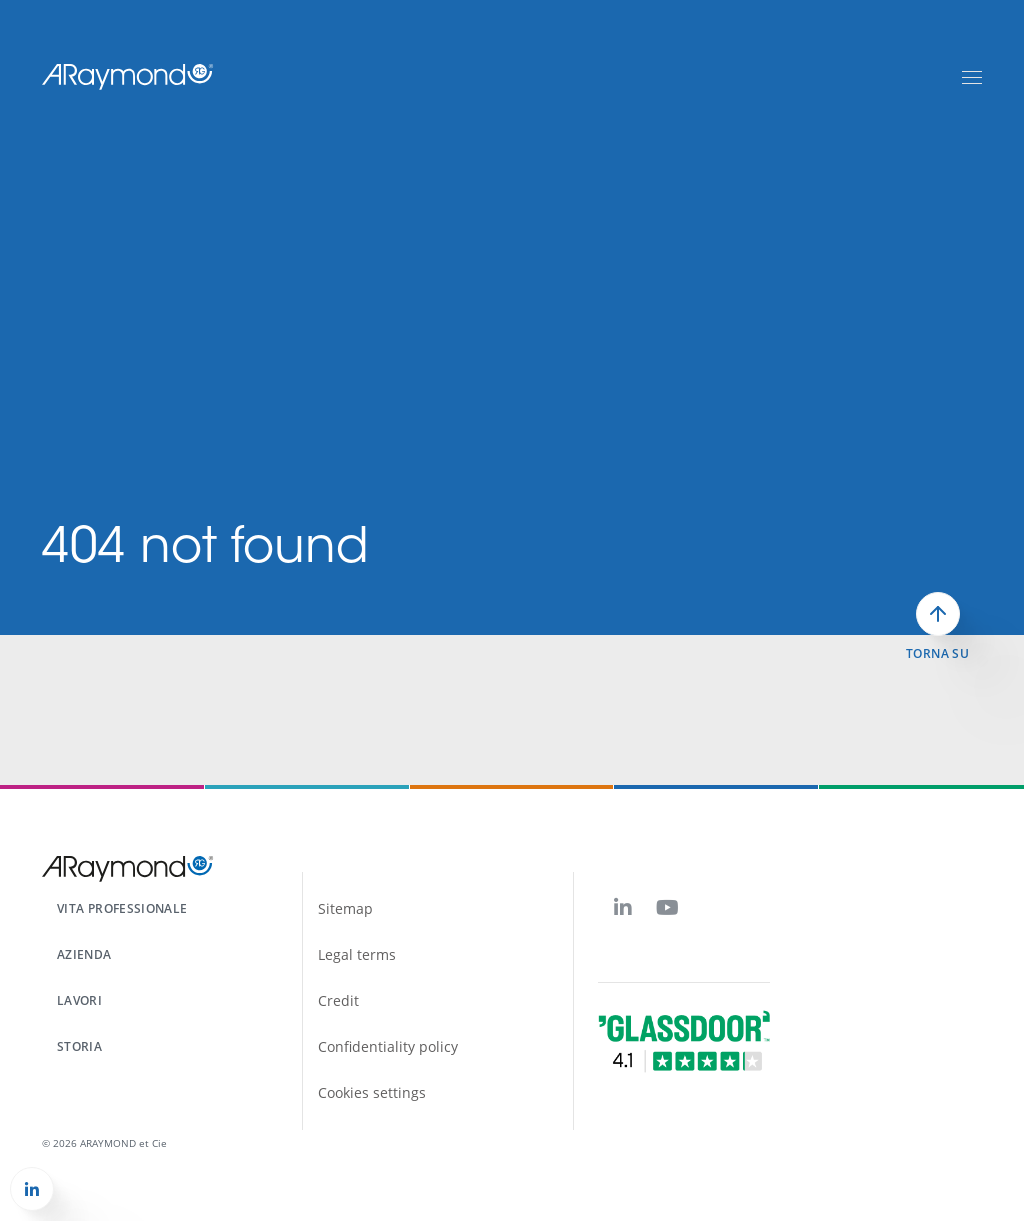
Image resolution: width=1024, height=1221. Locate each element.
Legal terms (357, 954)
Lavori (79, 1000)
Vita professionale (122, 908)
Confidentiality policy (388, 1046)
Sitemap (345, 908)
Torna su (937, 654)
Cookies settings (372, 1092)
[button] (32, 1189)
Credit (338, 1000)
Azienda (84, 954)
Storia (79, 1046)
